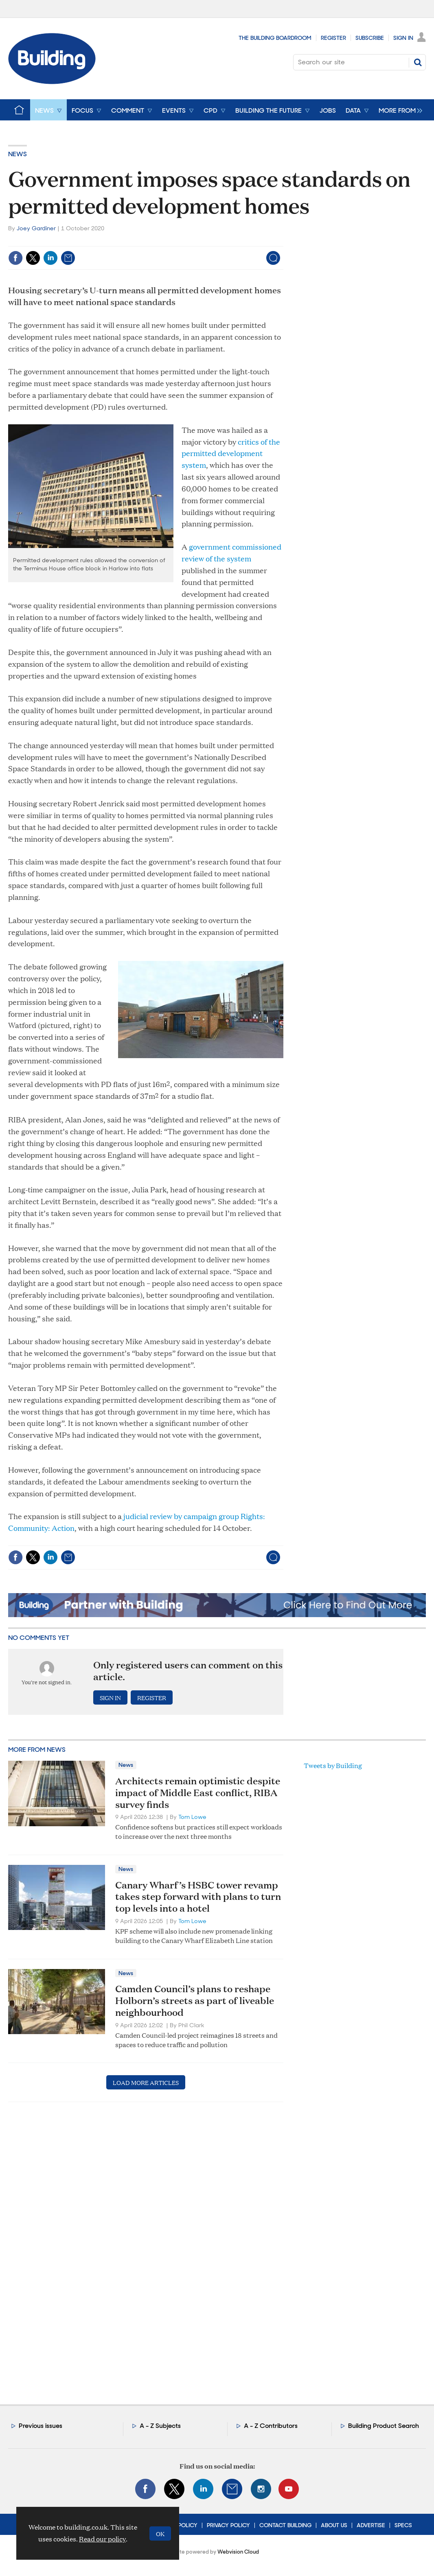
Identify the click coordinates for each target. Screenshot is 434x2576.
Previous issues (40, 2425)
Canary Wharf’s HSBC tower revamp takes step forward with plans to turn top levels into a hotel (198, 1896)
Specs (403, 2525)
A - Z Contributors (271, 2425)
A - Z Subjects (160, 2425)
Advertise (371, 2525)
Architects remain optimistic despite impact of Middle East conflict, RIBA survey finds (197, 1792)
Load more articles (146, 2082)
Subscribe (369, 38)
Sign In (403, 38)
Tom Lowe (192, 1817)
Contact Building (285, 2525)
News (17, 154)
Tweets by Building (333, 1765)
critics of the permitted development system (231, 453)
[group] (398, 109)
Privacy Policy (228, 2525)
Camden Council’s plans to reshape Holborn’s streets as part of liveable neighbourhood (194, 2000)
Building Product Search (383, 2425)
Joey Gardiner (36, 228)
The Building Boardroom (275, 38)
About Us (334, 2525)
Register (333, 38)
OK (160, 2533)
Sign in (110, 1697)
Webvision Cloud (238, 2551)
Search (417, 62)
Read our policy (102, 2538)
